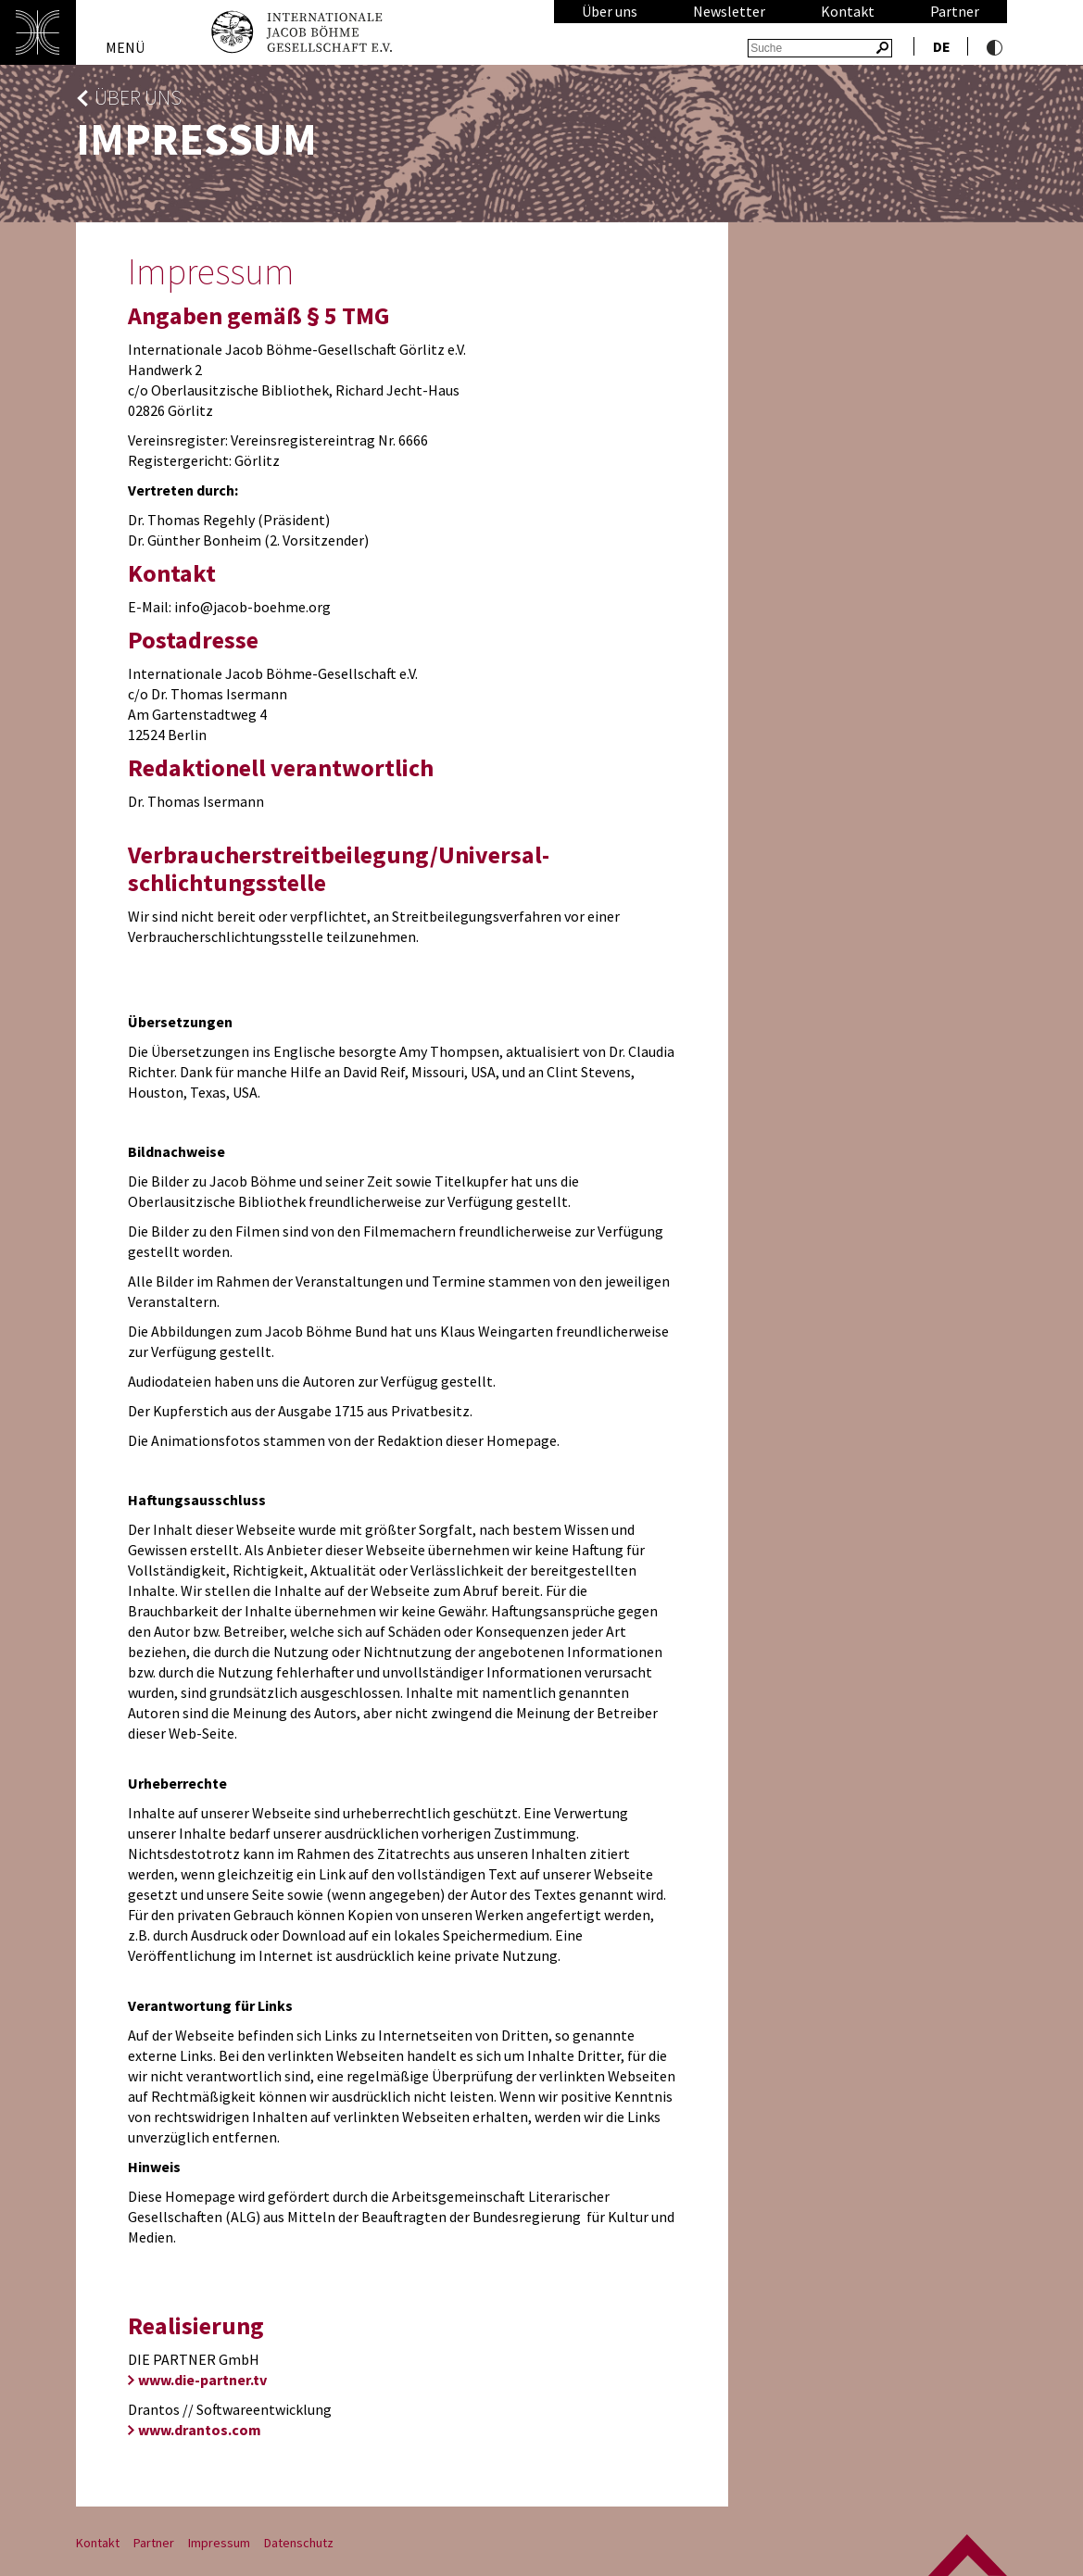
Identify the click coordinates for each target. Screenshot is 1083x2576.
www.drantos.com (199, 2429)
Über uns (609, 11)
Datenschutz (299, 2542)
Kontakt (848, 11)
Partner (954, 11)
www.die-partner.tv (202, 2379)
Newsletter (729, 11)
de (942, 46)
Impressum (219, 2542)
